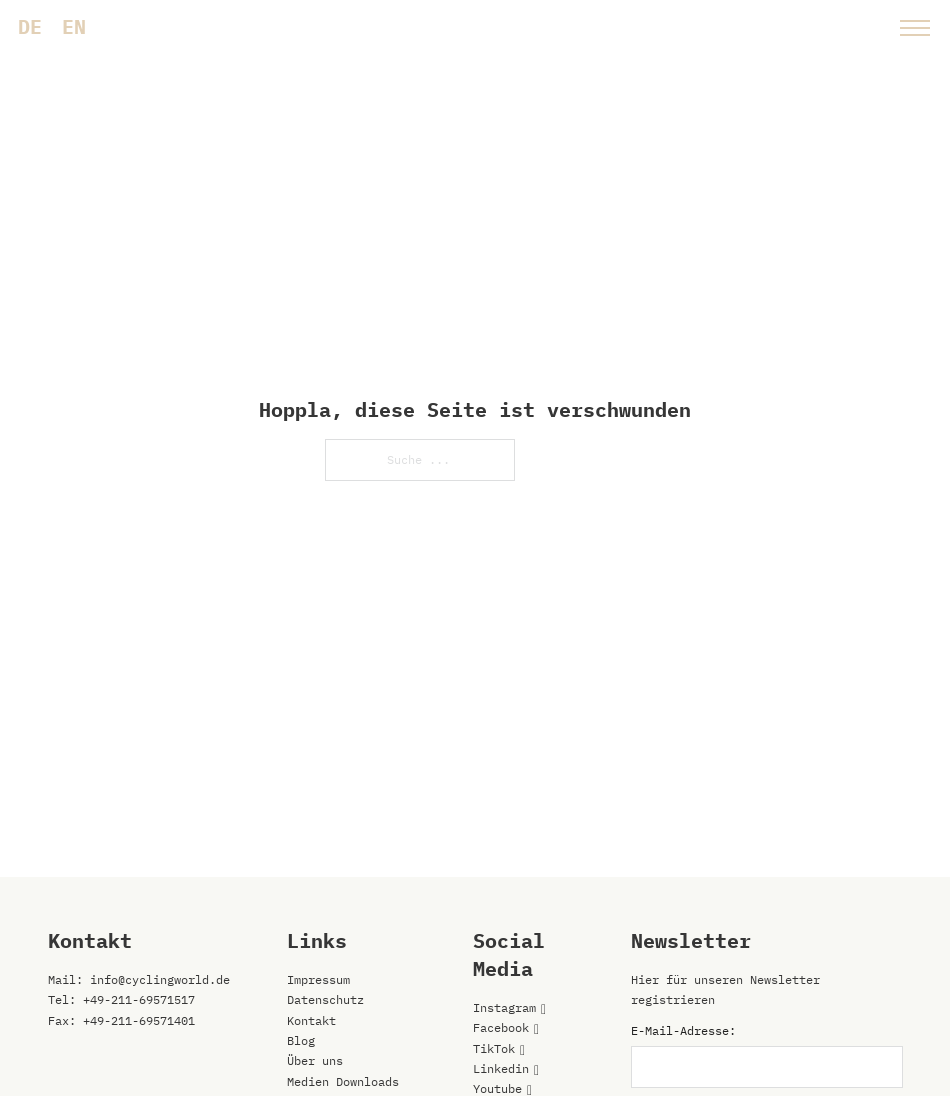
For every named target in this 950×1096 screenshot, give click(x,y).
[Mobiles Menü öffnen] (915, 28)
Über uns (315, 1060)
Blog (301, 1040)
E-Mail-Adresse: (683, 1030)
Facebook (501, 1027)
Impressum (318, 979)
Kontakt (311, 1020)
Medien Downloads (343, 1081)
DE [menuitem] (30, 26)
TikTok (494, 1048)
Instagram (504, 1007)
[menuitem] (30, 26)
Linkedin (501, 1068)
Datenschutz (325, 999)
